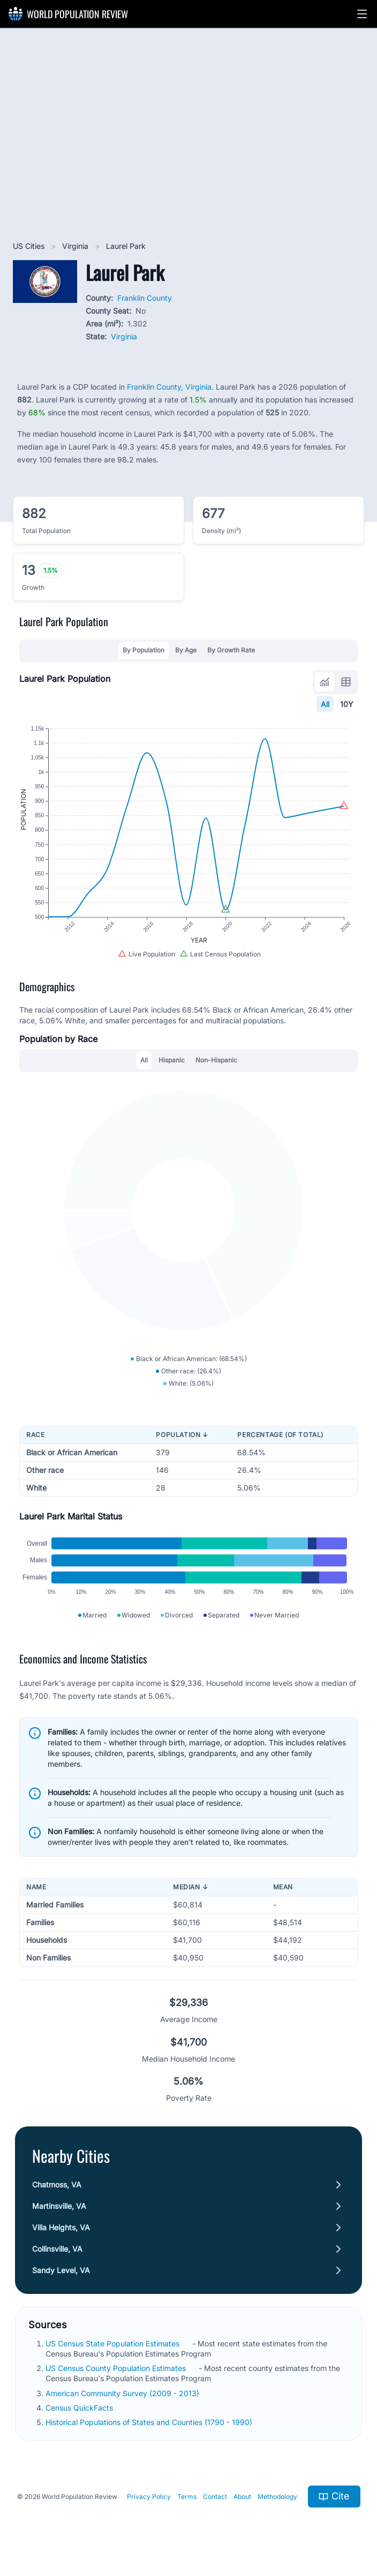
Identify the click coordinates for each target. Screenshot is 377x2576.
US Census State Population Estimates (114, 2343)
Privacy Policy (149, 2497)
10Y (346, 704)
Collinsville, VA (57, 2248)
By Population (143, 650)
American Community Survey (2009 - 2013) (123, 2393)
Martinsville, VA (59, 2205)
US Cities (30, 245)
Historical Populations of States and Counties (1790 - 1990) (150, 2422)
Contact (215, 2497)
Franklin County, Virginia (169, 386)
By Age (186, 650)
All (325, 704)
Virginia (76, 245)
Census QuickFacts (80, 2407)
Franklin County (144, 297)
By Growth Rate (231, 650)
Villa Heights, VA (61, 2227)
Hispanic (172, 1060)
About (242, 2497)
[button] (362, 13)
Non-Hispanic (216, 1060)
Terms (187, 2497)
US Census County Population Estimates (117, 2368)
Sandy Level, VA (61, 2270)
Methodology (277, 2497)
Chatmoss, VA (56, 2184)
